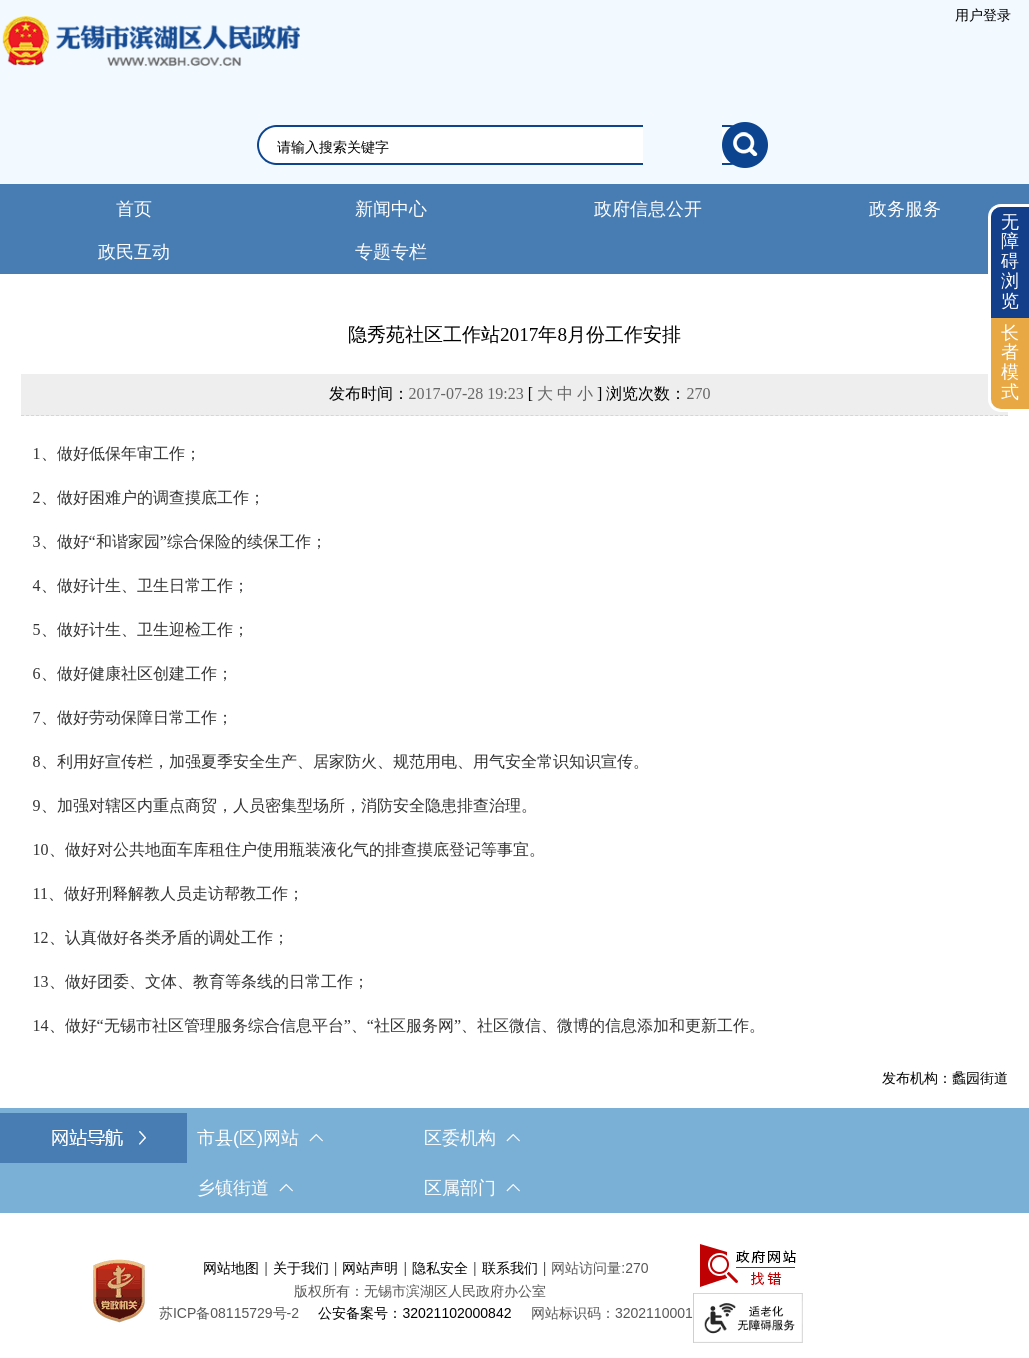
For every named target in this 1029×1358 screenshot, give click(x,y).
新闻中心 (391, 209)
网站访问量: (588, 1268)
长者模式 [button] (1010, 362)
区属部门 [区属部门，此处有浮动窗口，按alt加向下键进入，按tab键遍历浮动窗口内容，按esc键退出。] (472, 1188)
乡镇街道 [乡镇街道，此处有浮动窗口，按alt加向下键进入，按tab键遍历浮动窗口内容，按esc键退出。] (245, 1188)
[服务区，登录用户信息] (983, 15)
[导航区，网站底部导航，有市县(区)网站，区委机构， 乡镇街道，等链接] (514, 1163)
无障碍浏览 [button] (1010, 261)
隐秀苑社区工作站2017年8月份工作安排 (514, 334)
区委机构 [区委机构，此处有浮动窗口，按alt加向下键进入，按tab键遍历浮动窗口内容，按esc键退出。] (472, 1138)
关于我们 (301, 1268)
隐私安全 (440, 1268)
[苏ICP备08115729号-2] (229, 1313)
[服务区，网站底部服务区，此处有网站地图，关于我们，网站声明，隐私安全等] (514, 1290)
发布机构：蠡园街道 (945, 1078)
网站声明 (370, 1268)
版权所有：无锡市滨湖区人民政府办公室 (420, 1291)
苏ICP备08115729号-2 (229, 1313)
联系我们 (510, 1268)
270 (698, 393)
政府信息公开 (648, 209)
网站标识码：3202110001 (612, 1313)
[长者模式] (1010, 363)
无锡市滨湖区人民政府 (150, 61)
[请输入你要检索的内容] (499, 147)
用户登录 (983, 15)
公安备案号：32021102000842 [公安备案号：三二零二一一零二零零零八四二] (414, 1313)
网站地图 (231, 1268)
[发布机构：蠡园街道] (515, 1078)
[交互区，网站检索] (514, 145)
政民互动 (134, 252)
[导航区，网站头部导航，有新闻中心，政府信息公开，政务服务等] (514, 229)
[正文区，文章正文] (514, 703)
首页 (134, 209)
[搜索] (745, 145)
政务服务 (905, 209)
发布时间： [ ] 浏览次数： (520, 393)
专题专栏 (391, 252)
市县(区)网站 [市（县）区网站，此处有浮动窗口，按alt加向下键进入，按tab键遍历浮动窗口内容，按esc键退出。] (260, 1138)
